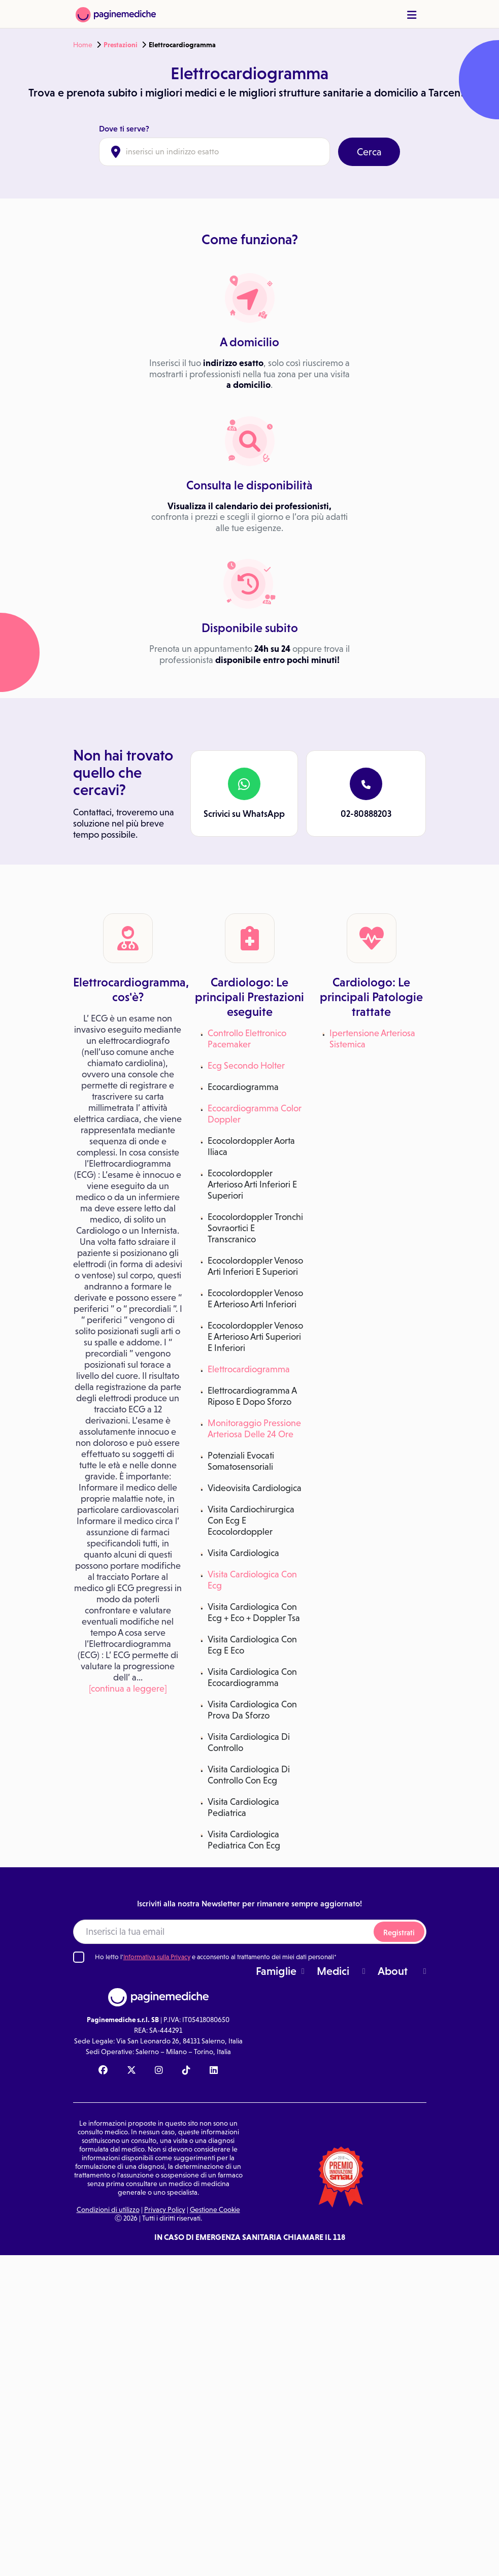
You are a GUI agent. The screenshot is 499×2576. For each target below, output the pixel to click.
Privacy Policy (164, 2209)
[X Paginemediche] (131, 2070)
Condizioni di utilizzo (108, 2209)
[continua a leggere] (128, 1688)
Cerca (369, 151)
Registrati (399, 1932)
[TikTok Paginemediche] (186, 2070)
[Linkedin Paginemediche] (214, 2070)
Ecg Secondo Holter (246, 1066)
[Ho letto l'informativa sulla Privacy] (78, 1957)
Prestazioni (121, 45)
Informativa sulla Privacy (156, 1957)
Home (82, 45)
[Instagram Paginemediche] (159, 2070)
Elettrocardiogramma (249, 1369)
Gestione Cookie (215, 2209)
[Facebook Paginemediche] (103, 2070)
